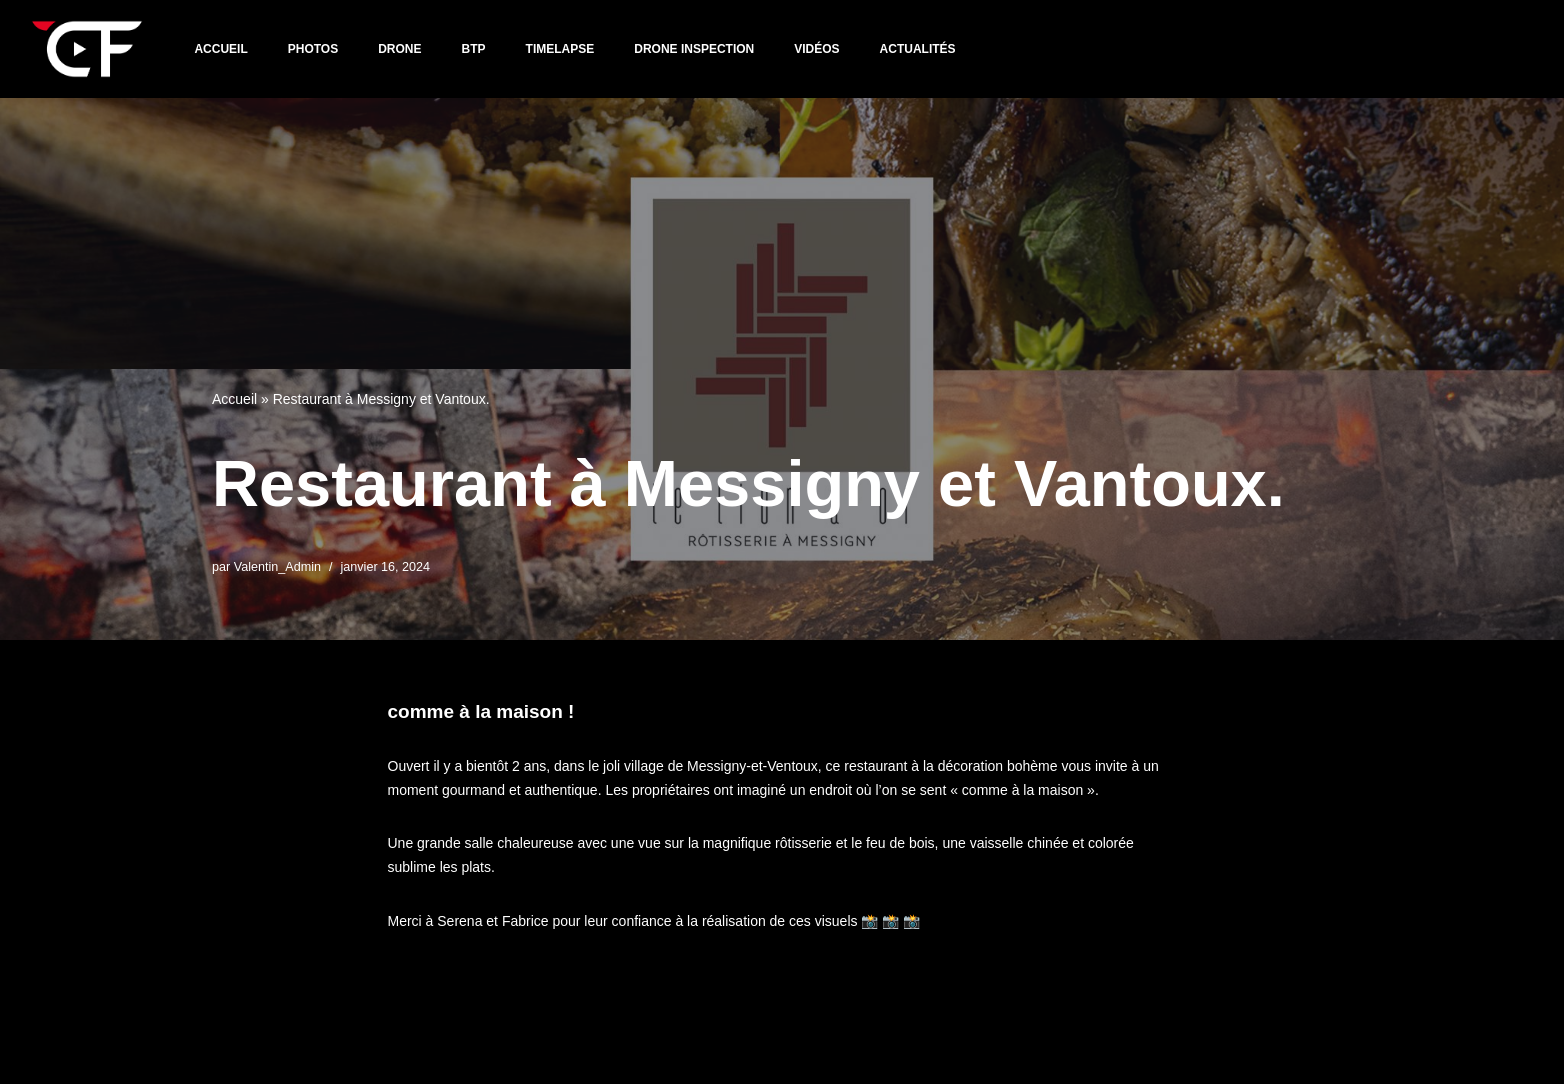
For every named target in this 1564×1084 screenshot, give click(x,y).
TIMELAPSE (560, 49)
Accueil (220, 49)
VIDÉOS (816, 49)
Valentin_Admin (277, 567)
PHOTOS (313, 49)
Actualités (918, 49)
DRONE (399, 49)
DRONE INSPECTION (694, 49)
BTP (474, 49)
